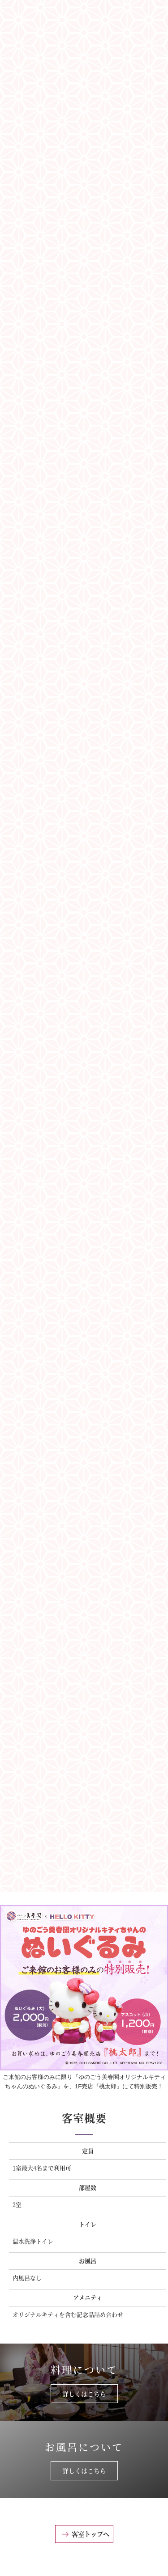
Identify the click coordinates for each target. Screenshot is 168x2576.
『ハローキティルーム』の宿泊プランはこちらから (84, 1858)
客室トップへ (90, 2534)
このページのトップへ (84, 2563)
